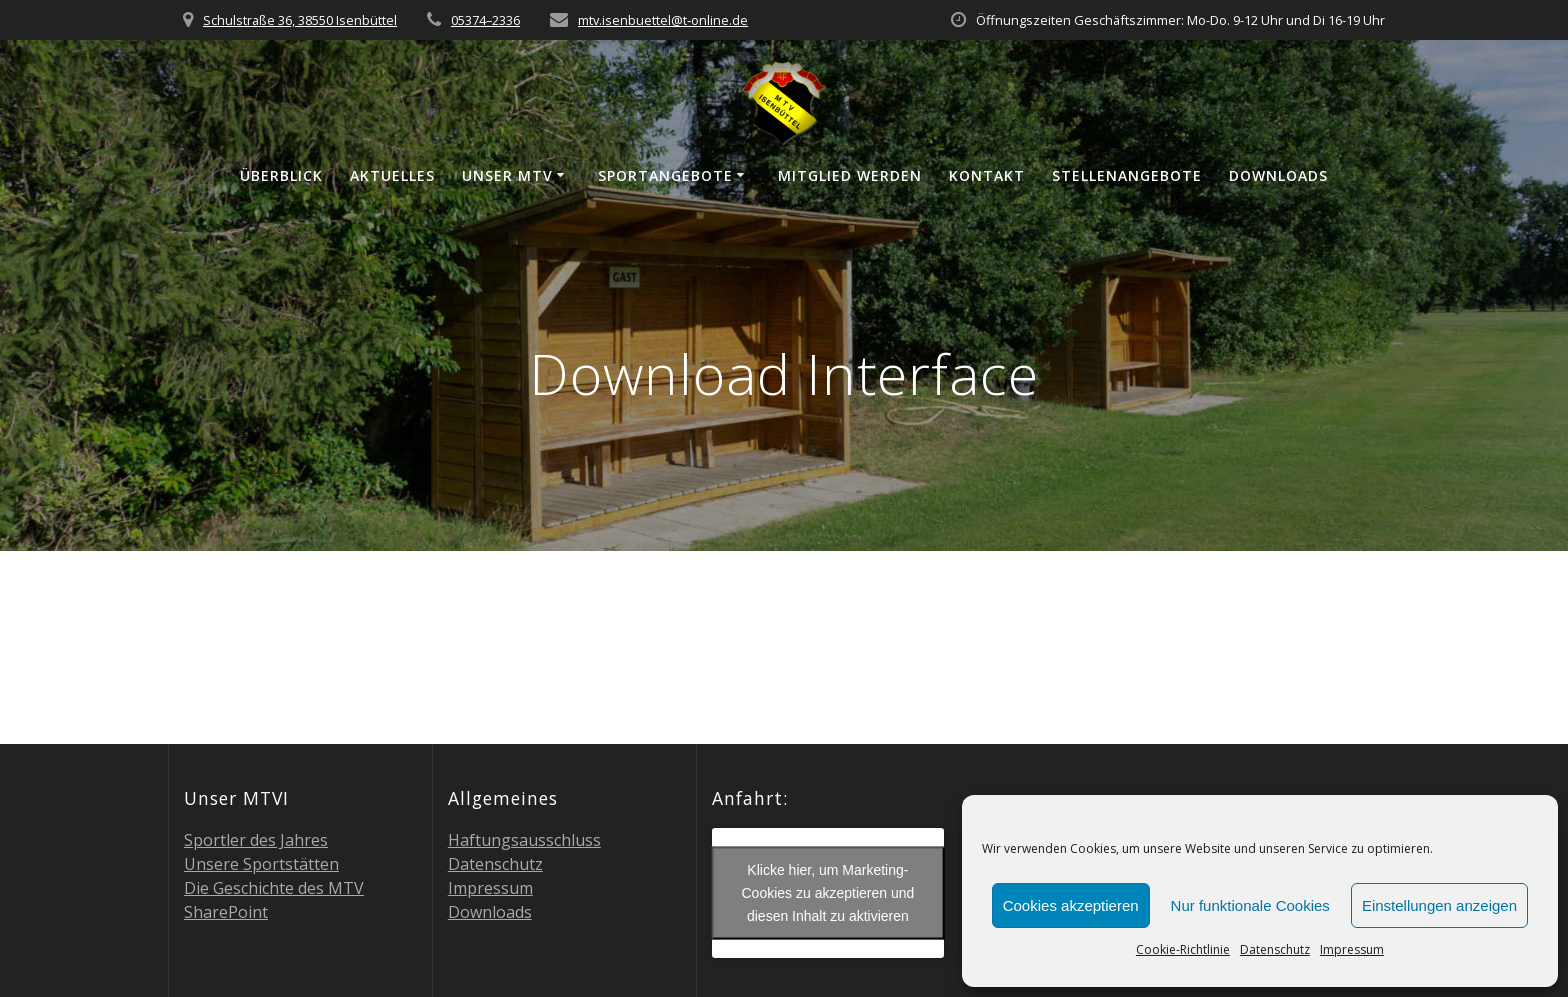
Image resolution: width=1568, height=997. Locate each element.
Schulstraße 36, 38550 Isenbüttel (300, 20)
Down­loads (1278, 175)
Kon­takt (987, 175)
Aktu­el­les (392, 175)
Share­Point (226, 912)
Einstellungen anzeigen (1439, 905)
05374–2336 (485, 20)
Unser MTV (507, 175)
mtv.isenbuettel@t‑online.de (663, 20)
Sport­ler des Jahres (256, 840)
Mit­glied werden (850, 175)
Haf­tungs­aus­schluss (524, 840)
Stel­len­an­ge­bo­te (1127, 175)
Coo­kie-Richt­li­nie (1183, 949)
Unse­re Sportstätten (261, 864)
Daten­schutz (1275, 949)
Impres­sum (1352, 949)
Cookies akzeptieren (1071, 905)
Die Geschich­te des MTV (274, 888)
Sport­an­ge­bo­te (665, 175)
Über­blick (281, 175)
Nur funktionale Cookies (1250, 905)
